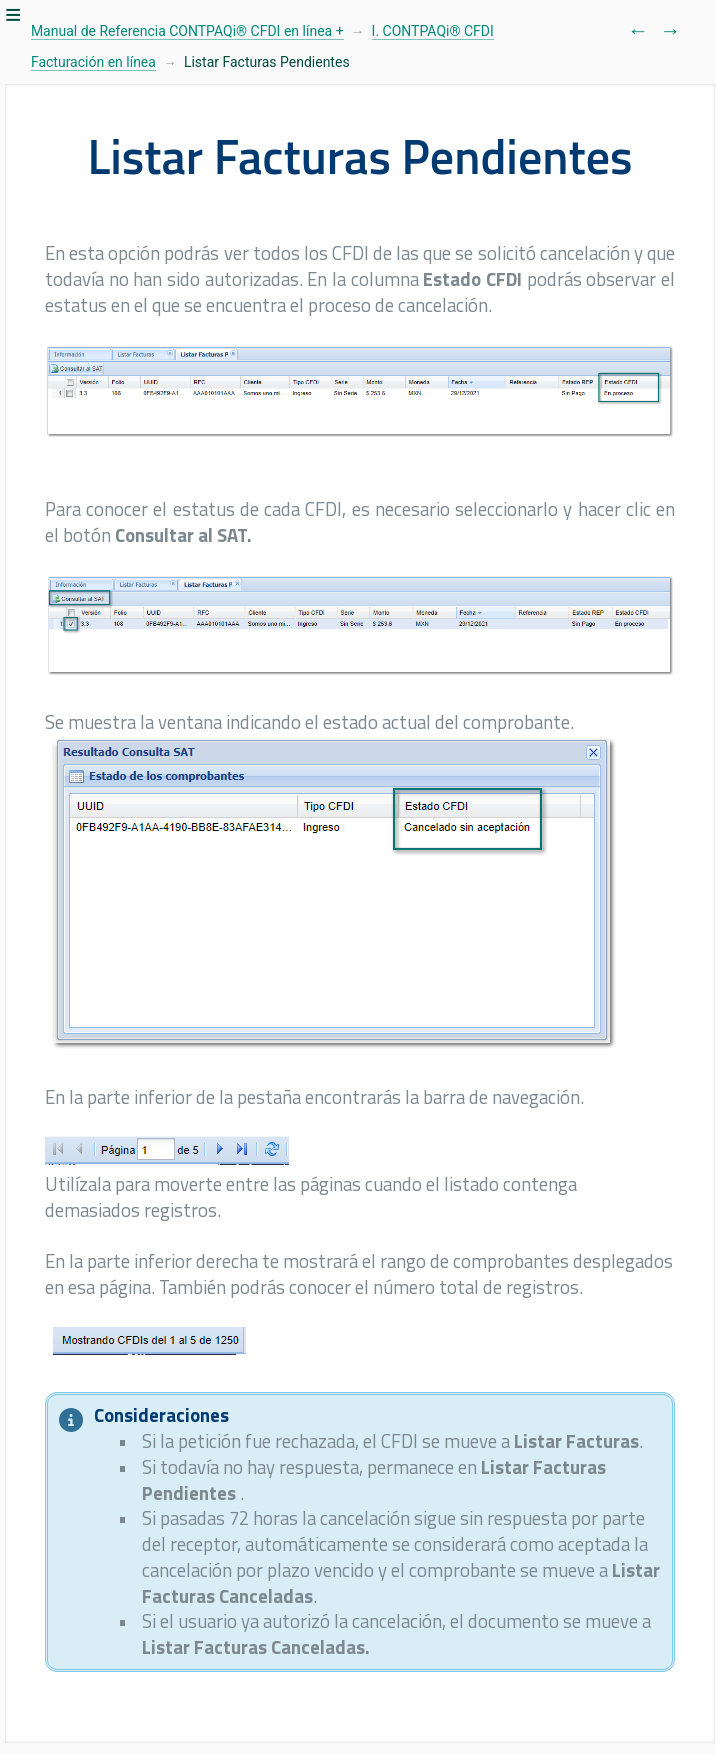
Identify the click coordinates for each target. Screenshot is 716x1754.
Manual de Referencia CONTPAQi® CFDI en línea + (187, 31)
